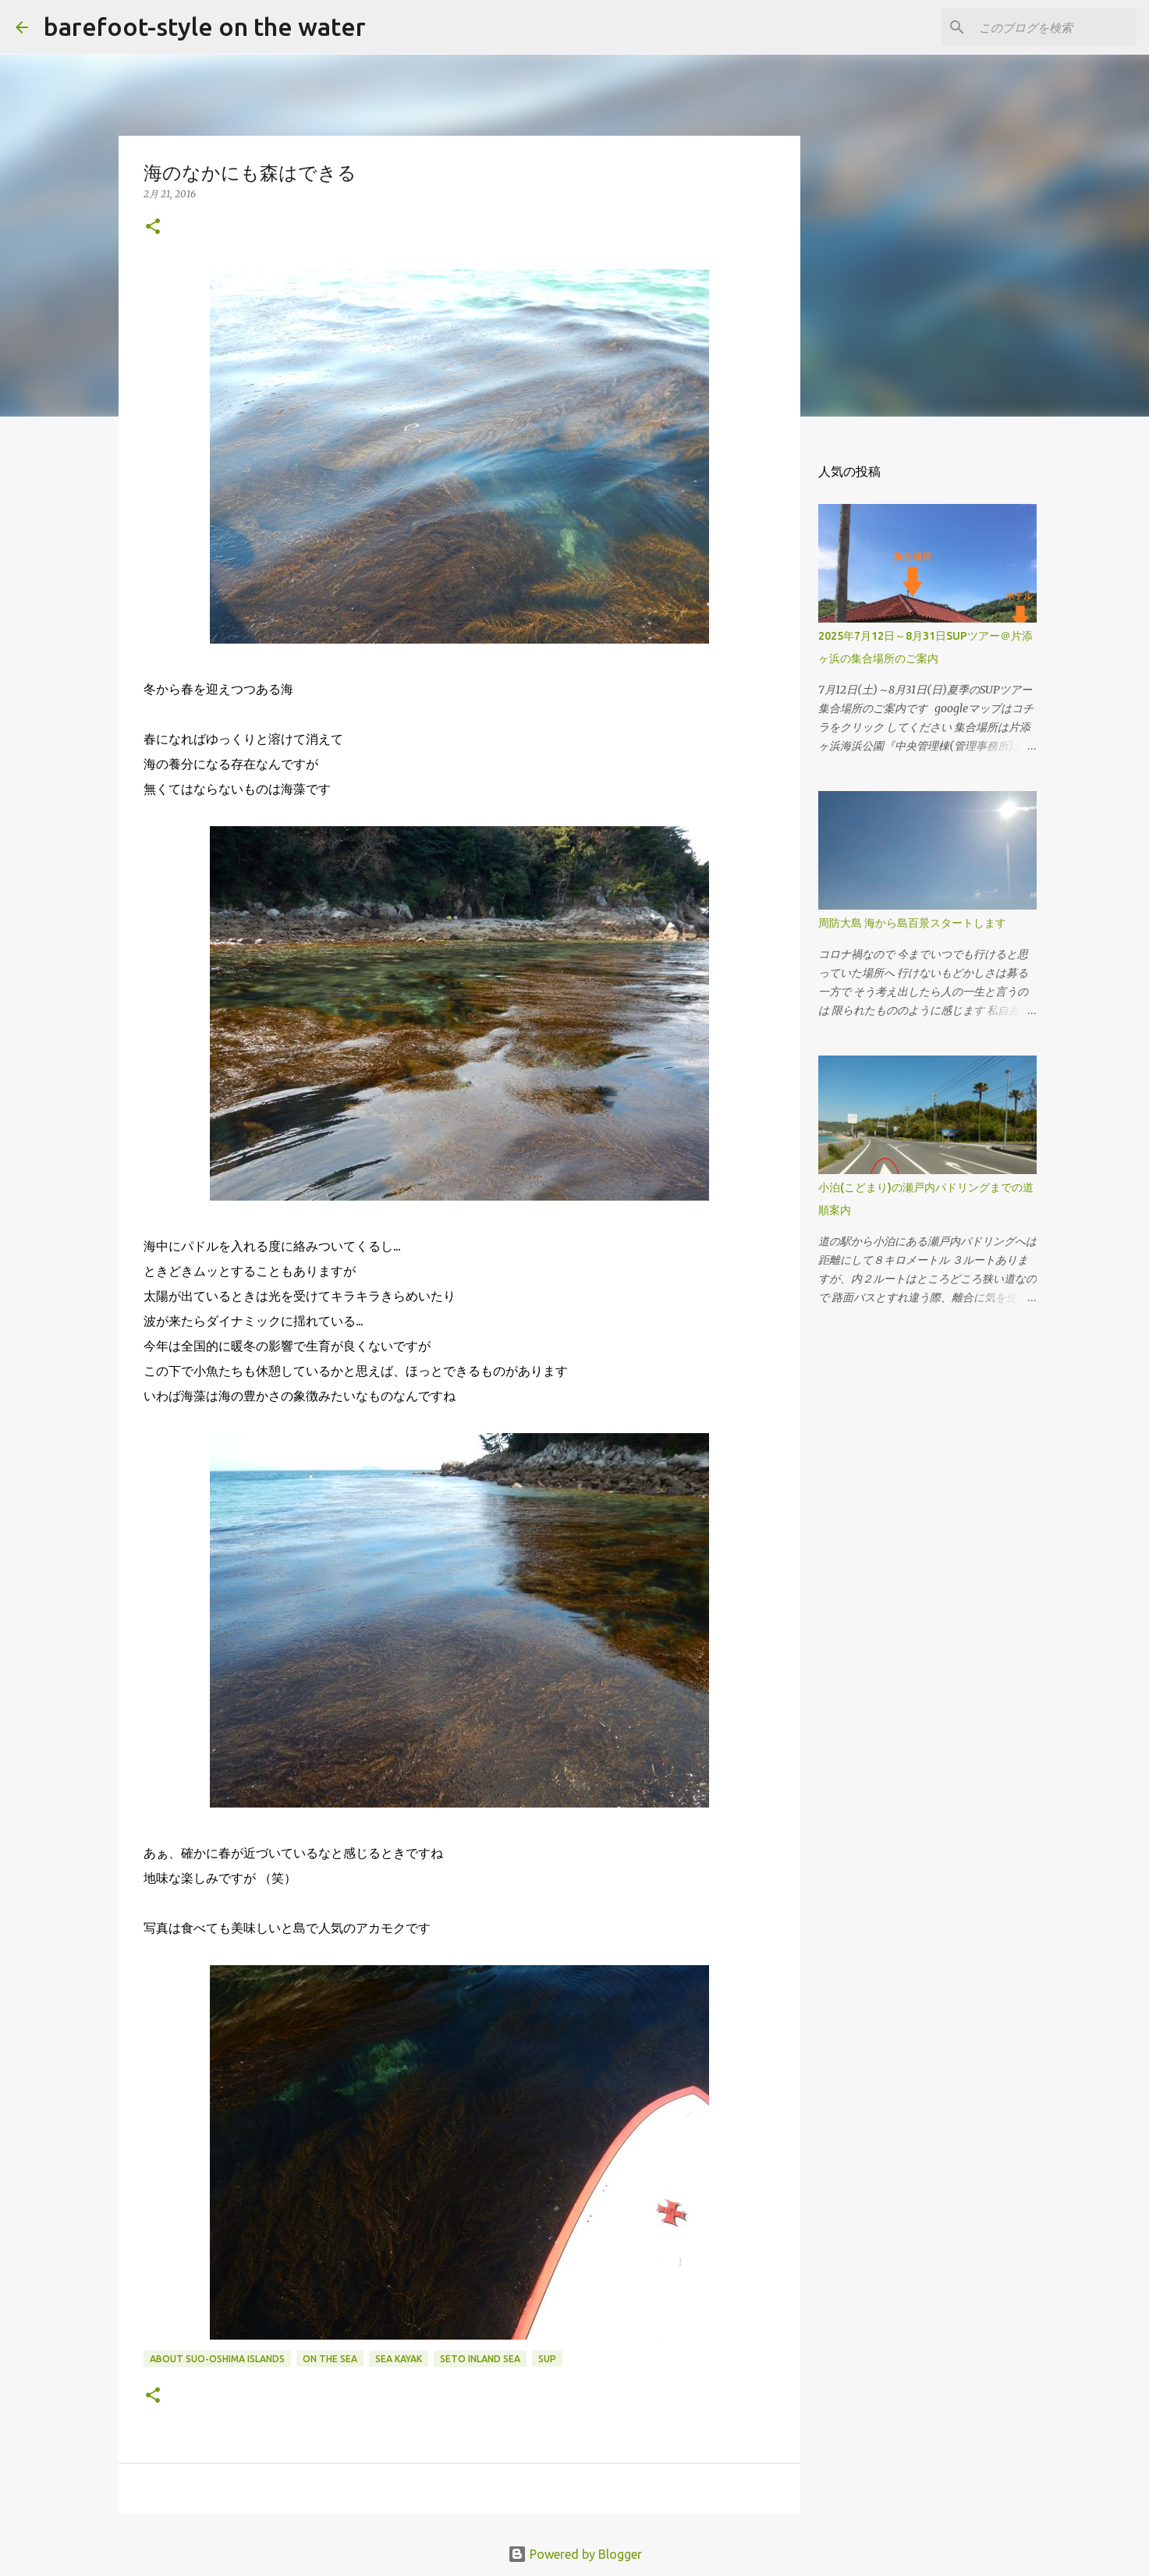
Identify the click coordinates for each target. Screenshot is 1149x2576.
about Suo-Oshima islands (217, 2359)
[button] (153, 227)
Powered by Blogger (575, 2554)
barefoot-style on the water (205, 26)
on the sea (330, 2359)
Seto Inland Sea (480, 2359)
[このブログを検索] (1055, 27)
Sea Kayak (398, 2359)
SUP (547, 2359)
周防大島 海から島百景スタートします (912, 923)
